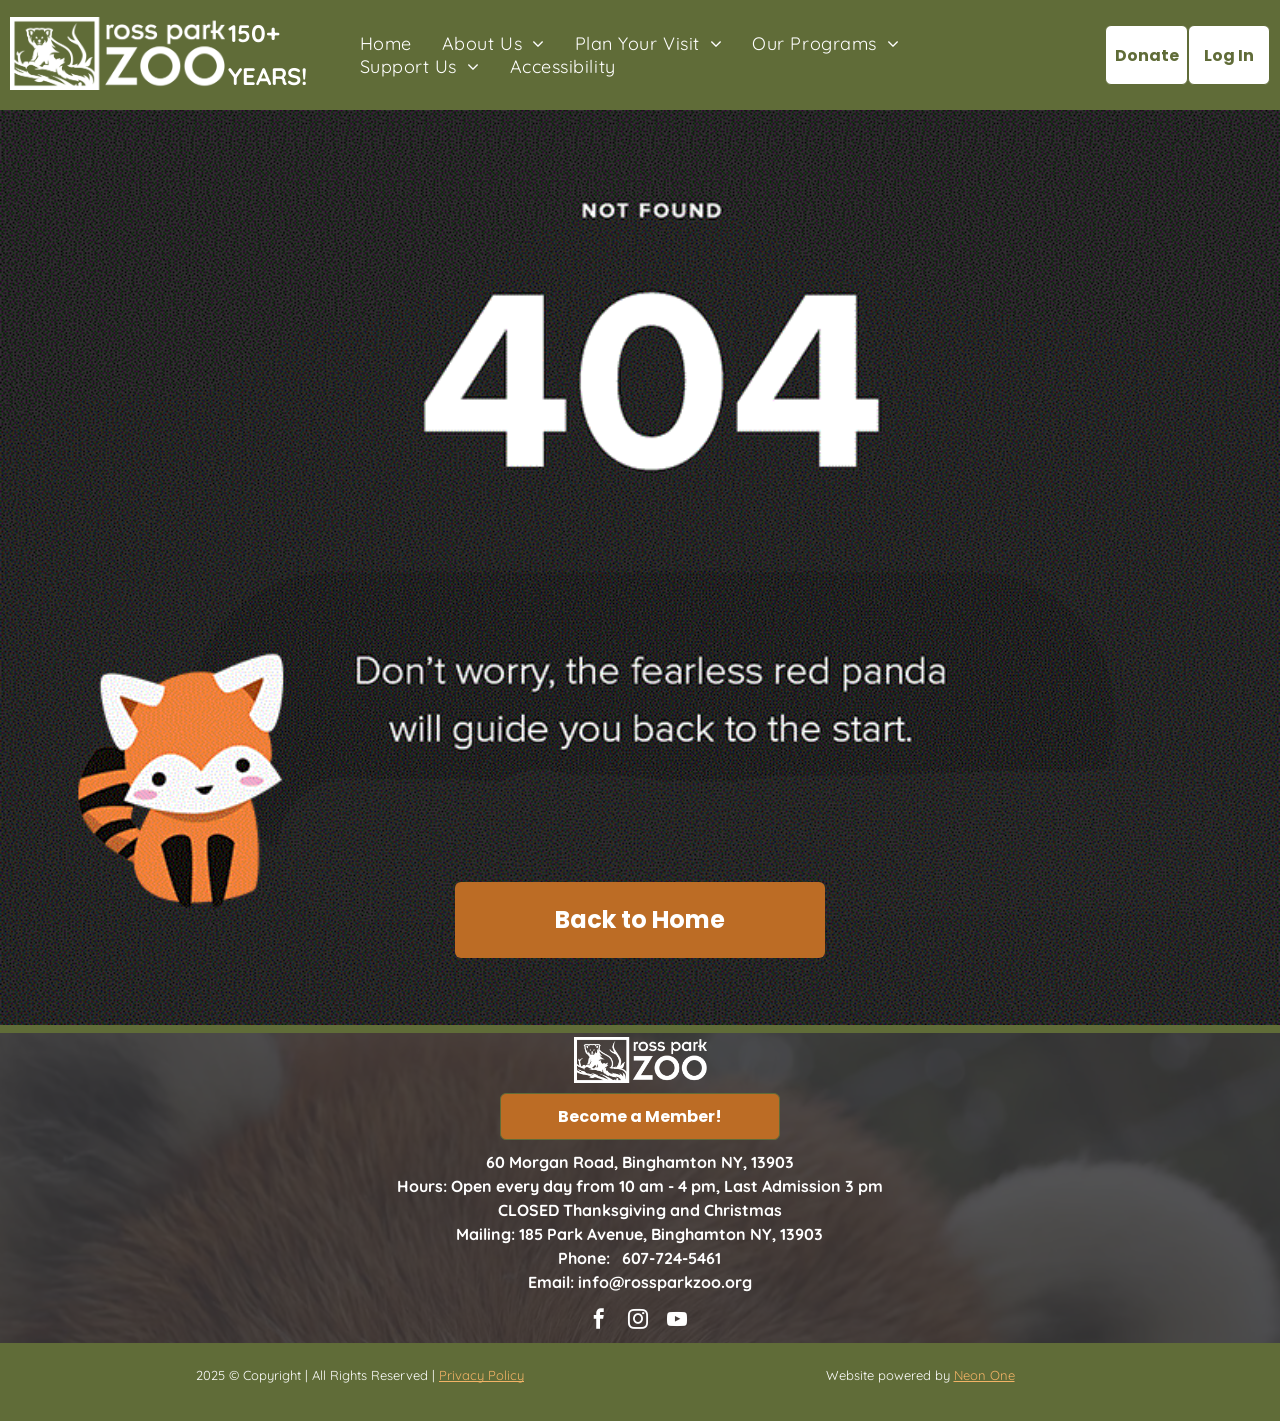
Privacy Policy (481, 1375)
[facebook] (599, 1321)
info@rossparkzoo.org (665, 1282)
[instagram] (638, 1321)
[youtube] (677, 1321)
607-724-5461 (671, 1258)
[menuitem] (386, 43)
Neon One (984, 1375)
